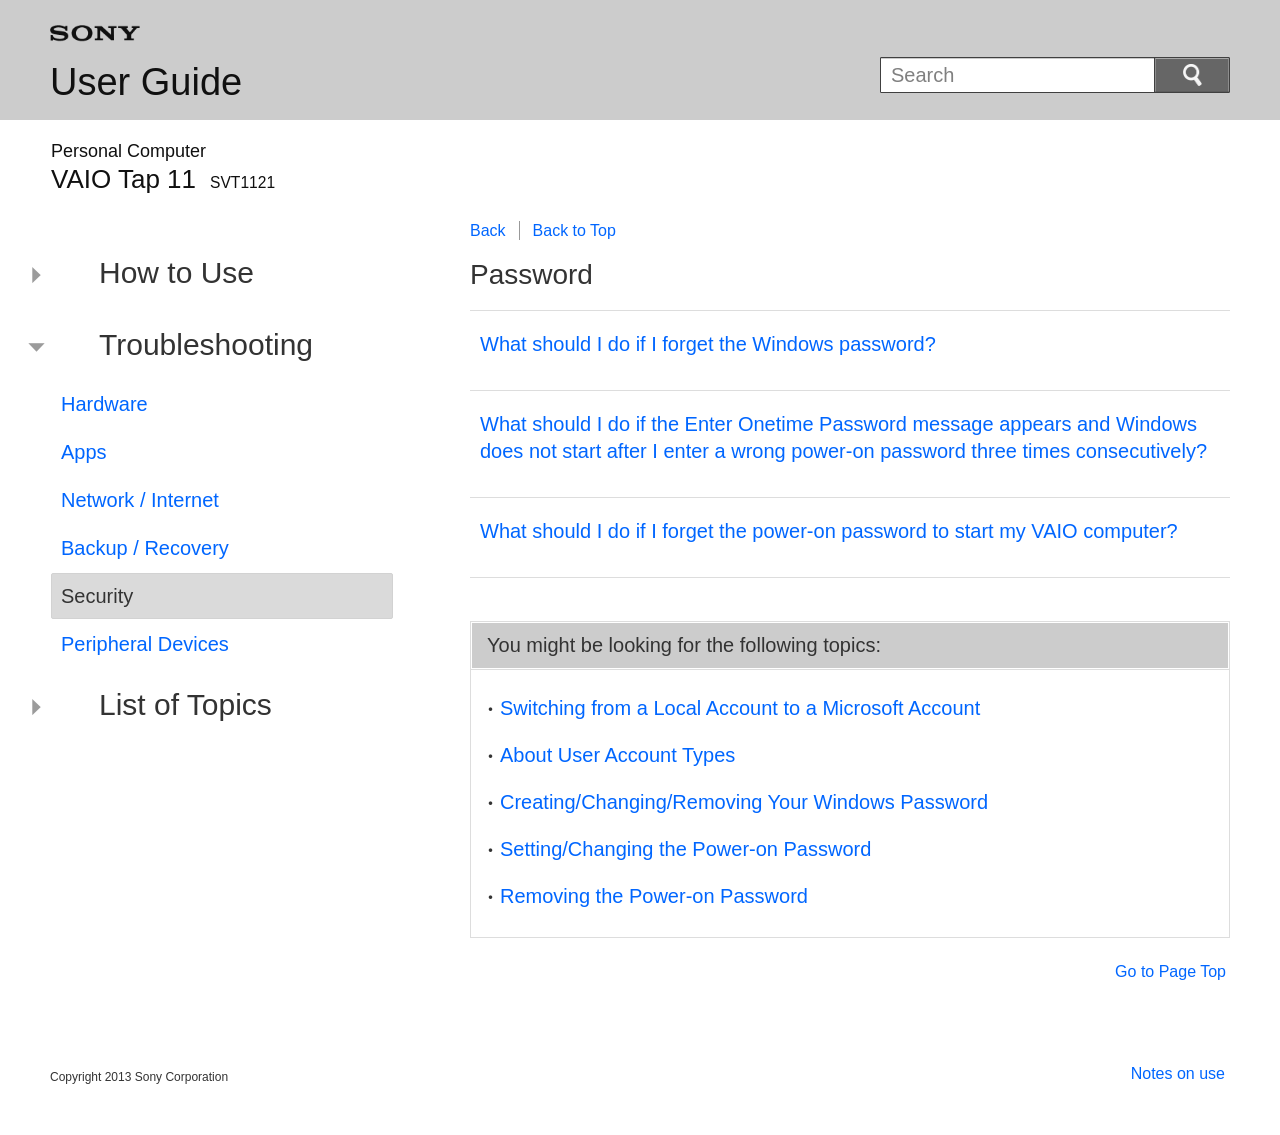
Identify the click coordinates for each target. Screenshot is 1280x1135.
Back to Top (574, 230)
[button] (207, 276)
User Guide (146, 82)
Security (97, 596)
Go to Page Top (1170, 971)
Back (488, 230)
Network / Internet (140, 500)
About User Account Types (617, 755)
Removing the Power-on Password (654, 896)
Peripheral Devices (145, 644)
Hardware (104, 404)
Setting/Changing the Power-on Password (685, 849)
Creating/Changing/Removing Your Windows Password (744, 802)
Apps (84, 452)
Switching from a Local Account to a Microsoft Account (740, 708)
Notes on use (1178, 1073)
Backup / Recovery (145, 548)
